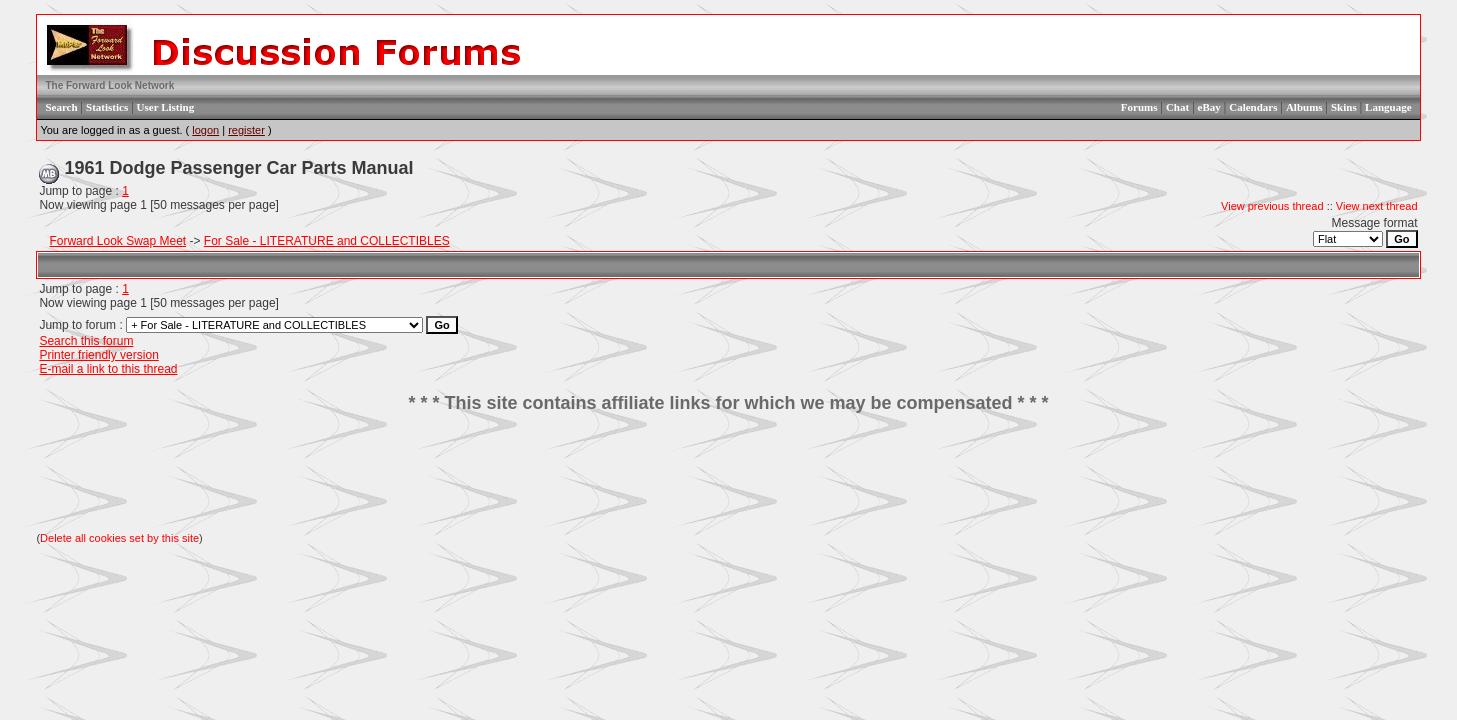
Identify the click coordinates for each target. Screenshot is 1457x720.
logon (205, 130)
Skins (1344, 107)
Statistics (107, 107)
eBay (1209, 107)
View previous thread (1272, 206)
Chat (1177, 107)
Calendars (1253, 107)
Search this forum (86, 341)
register (246, 130)
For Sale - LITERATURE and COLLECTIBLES (327, 241)
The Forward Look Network (109, 85)
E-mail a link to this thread (108, 369)
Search (61, 107)
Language (1388, 107)
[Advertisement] (729, 473)
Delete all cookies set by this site (119, 538)
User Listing (166, 107)
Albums (1304, 107)
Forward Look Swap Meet (117, 241)
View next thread (1377, 206)
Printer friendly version (98, 355)
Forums (1139, 107)
